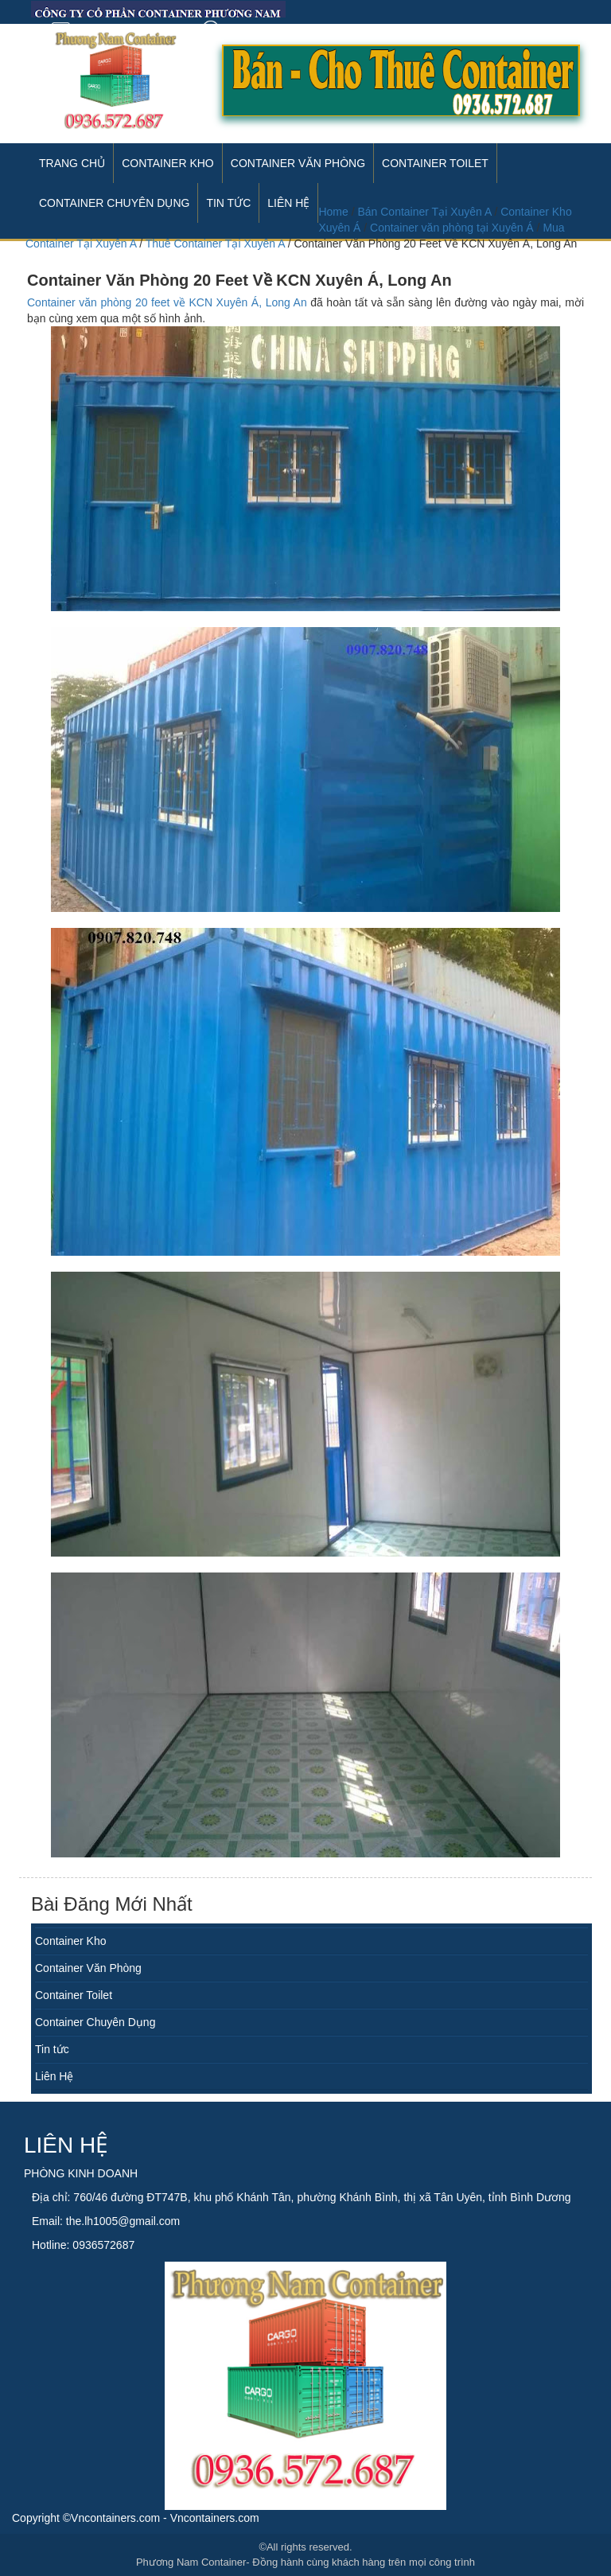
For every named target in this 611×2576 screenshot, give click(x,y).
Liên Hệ (54, 2076)
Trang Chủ (72, 163)
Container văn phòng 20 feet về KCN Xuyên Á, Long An (167, 302)
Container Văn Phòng (298, 163)
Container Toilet (435, 163)
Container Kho (168, 163)
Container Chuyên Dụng (95, 2022)
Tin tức (52, 2049)
